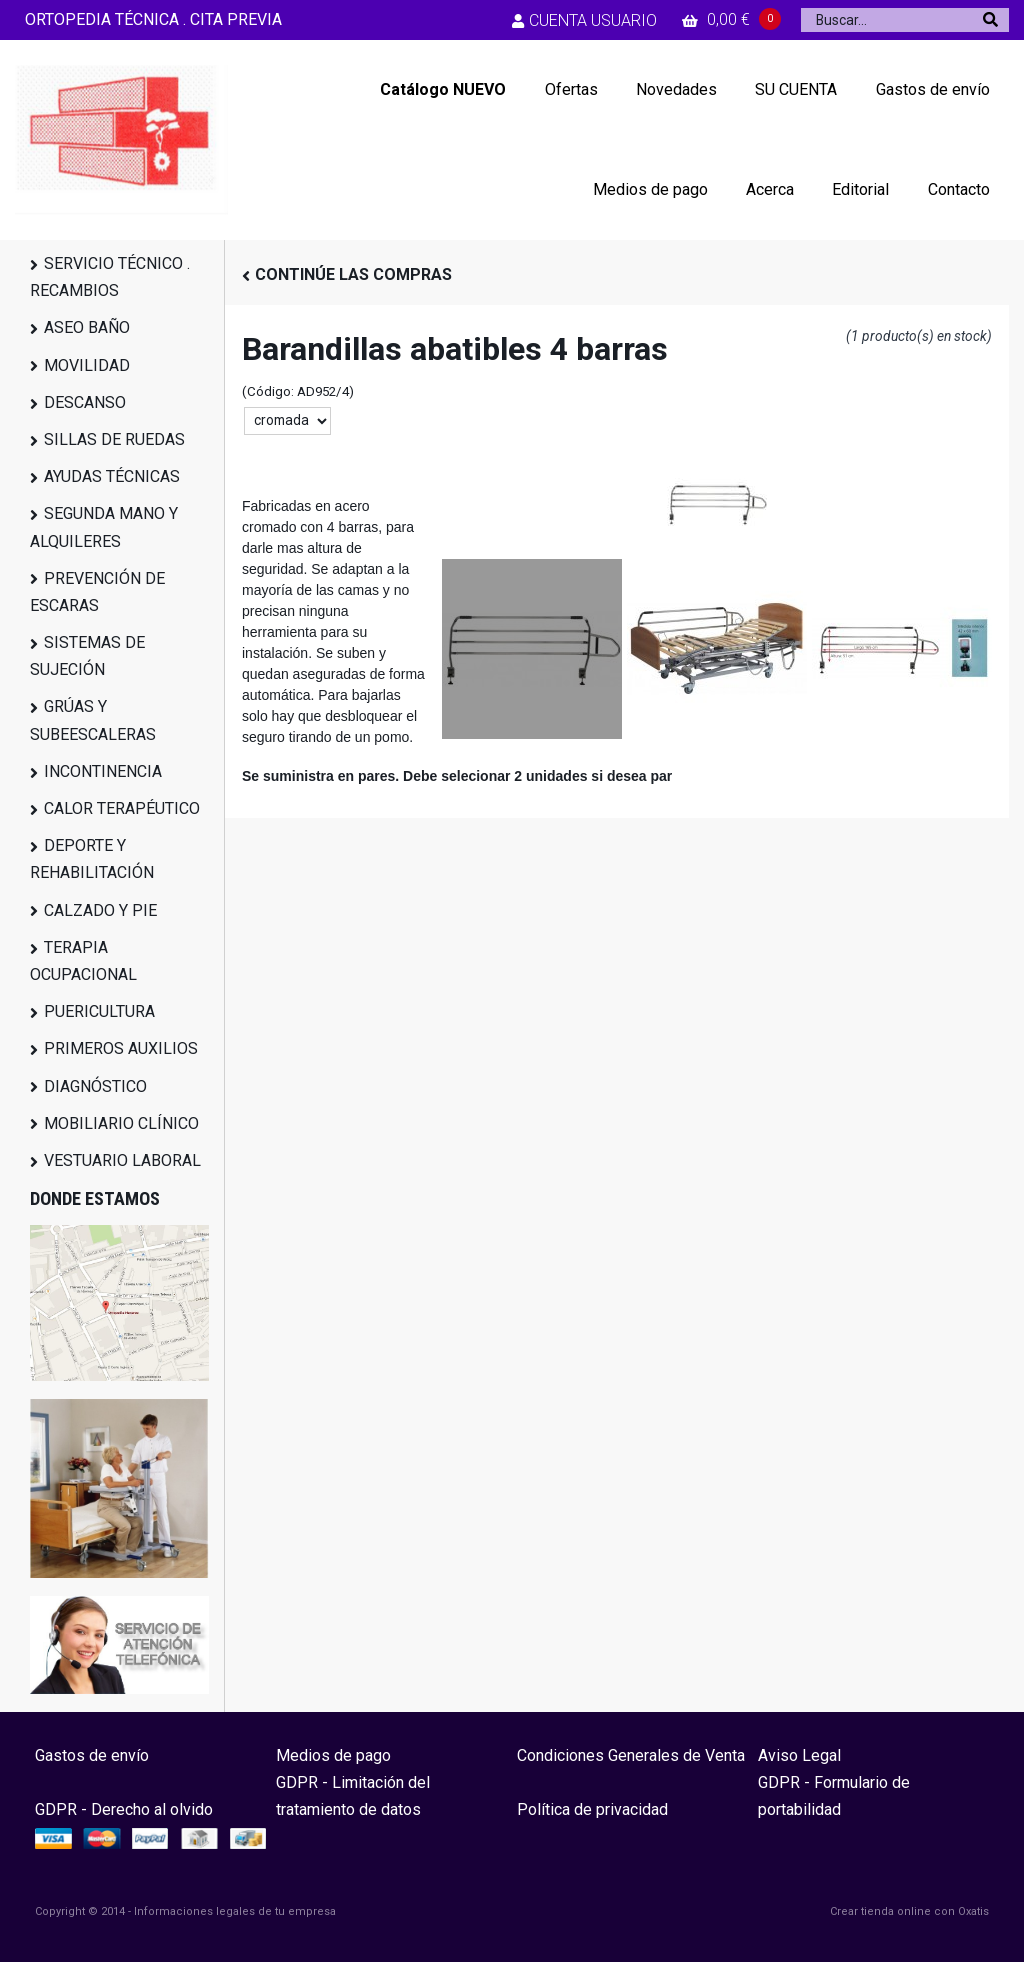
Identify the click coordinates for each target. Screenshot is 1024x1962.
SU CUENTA (796, 89)
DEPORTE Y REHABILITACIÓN (92, 859)
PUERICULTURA (99, 1011)
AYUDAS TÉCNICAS (112, 476)
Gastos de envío (933, 89)
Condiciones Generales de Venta (631, 1755)
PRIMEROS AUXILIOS (121, 1048)
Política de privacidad (592, 1809)
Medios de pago (650, 189)
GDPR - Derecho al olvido (124, 1809)
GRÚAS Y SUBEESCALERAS (93, 720)
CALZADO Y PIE (100, 910)
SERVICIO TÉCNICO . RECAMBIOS (110, 277)
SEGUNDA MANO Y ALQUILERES (104, 527)
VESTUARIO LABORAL (122, 1160)
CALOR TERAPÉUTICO (122, 808)
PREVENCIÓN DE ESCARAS (97, 592)
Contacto (959, 189)
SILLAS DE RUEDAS (114, 439)
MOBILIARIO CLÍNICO (121, 1123)
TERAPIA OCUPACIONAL (83, 961)
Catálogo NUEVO (443, 89)
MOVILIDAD (87, 365)
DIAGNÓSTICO (95, 1086)
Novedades (676, 89)
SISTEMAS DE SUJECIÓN (87, 656)
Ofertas (571, 89)
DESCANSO (85, 402)
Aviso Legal (799, 1755)
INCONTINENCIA (103, 771)
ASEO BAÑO (87, 327)
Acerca (770, 189)
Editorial (860, 189)
